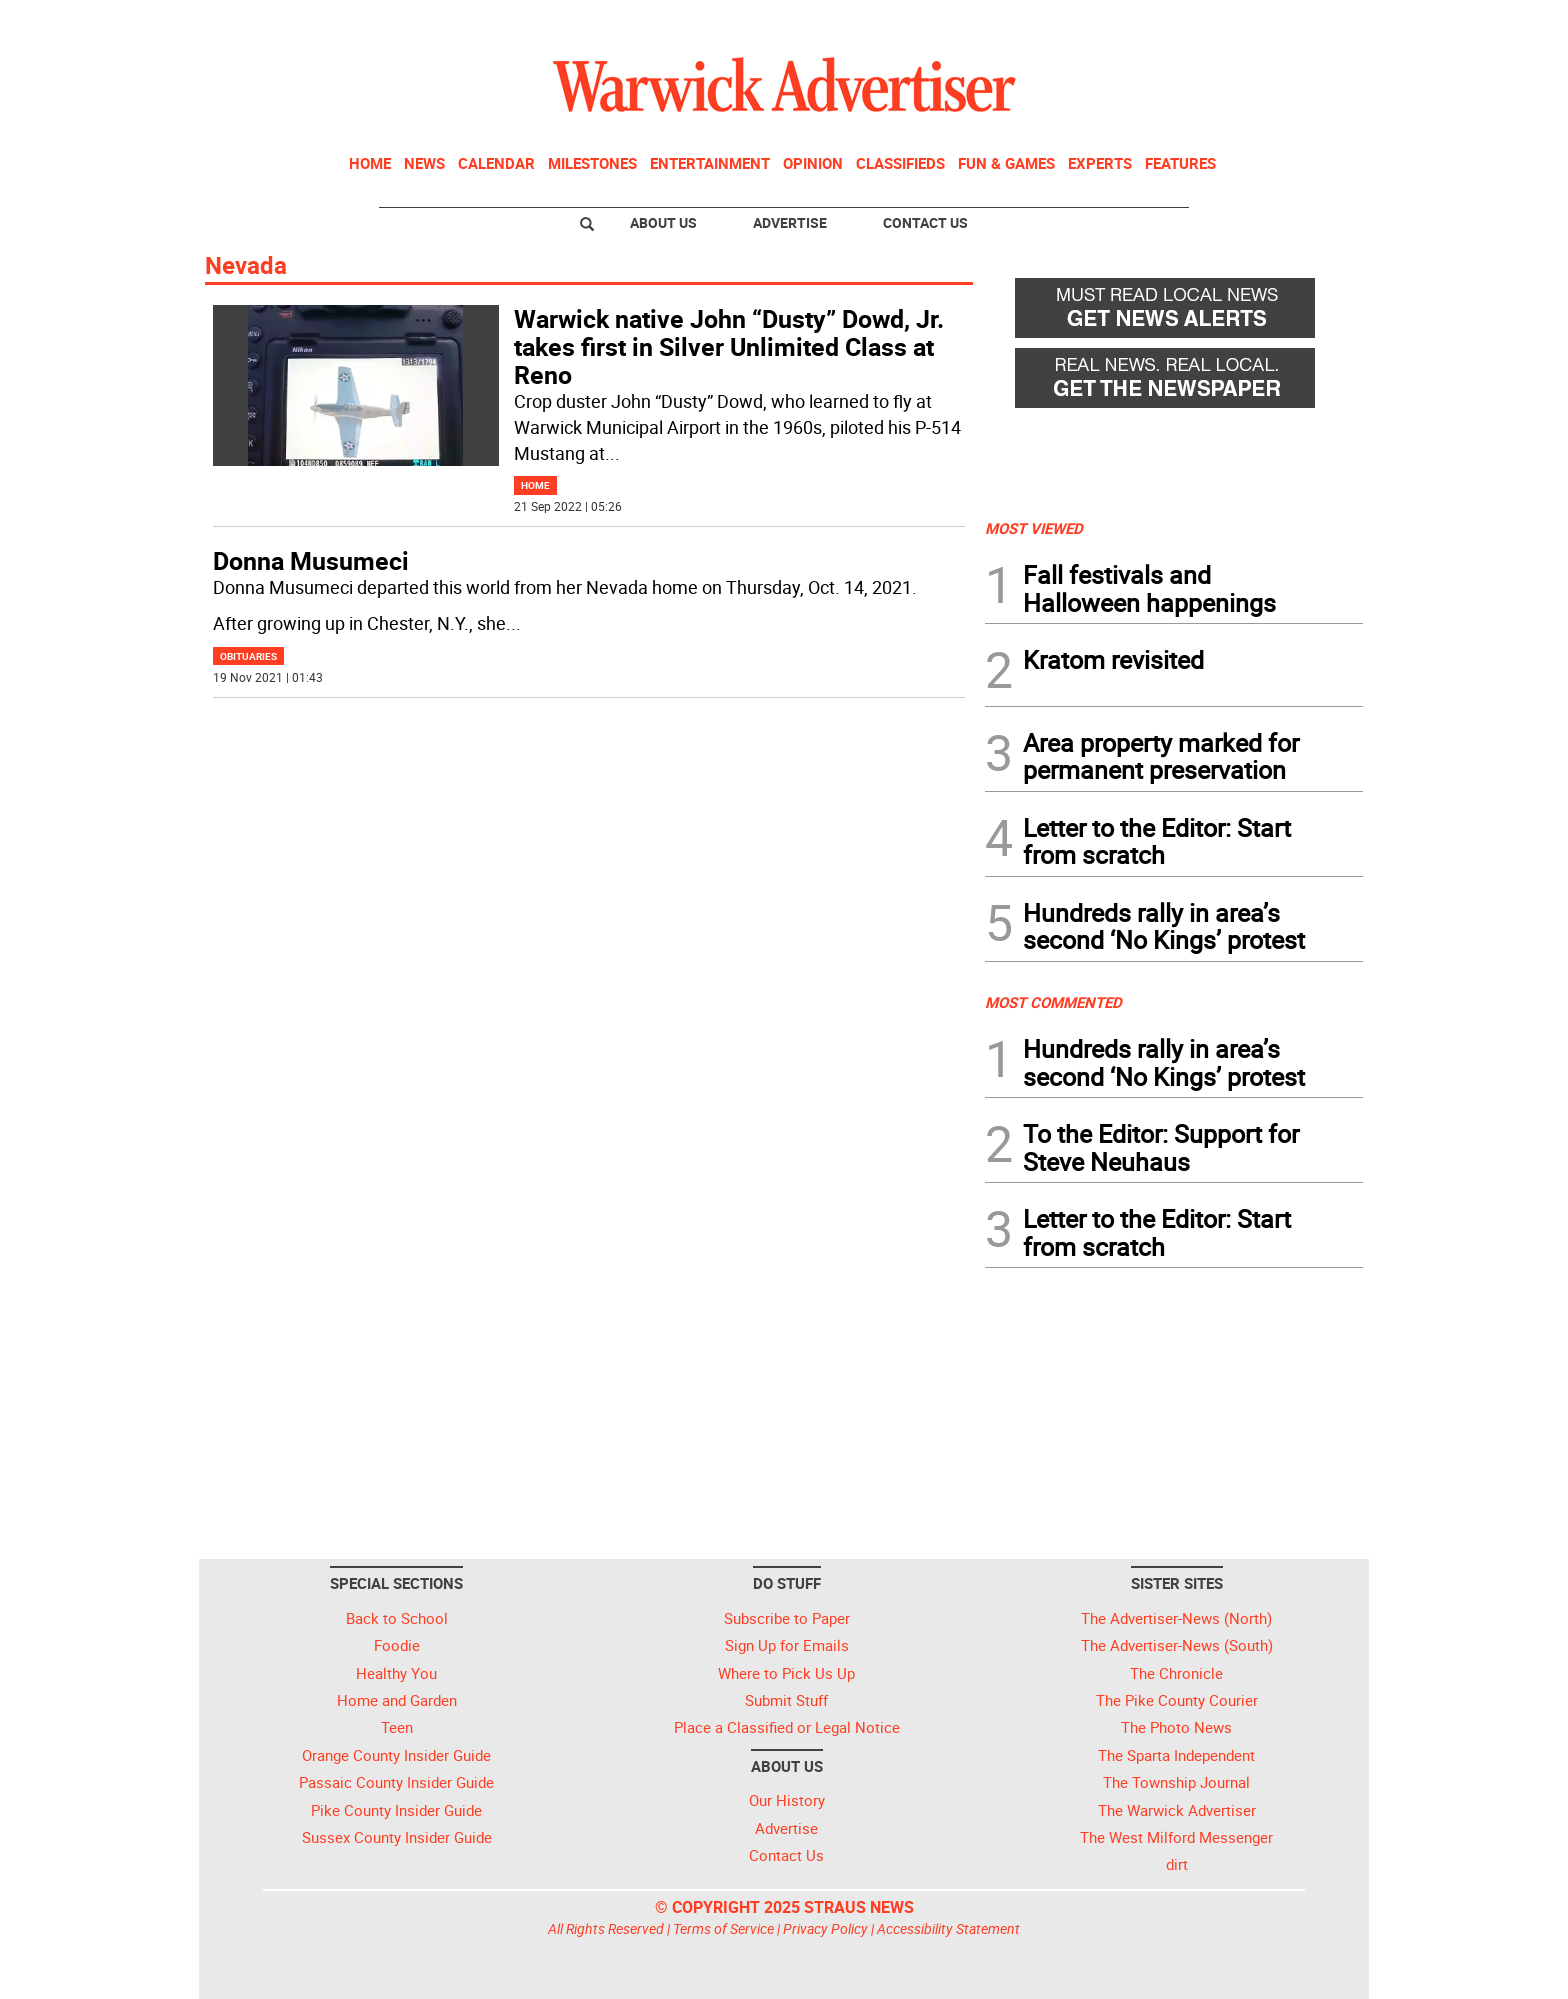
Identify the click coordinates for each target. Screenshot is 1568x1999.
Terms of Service (723, 1928)
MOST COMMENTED (1053, 1002)
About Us (663, 222)
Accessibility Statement (948, 1928)
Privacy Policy (825, 1928)
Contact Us (925, 222)
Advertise (790, 222)
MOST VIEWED (1034, 528)
